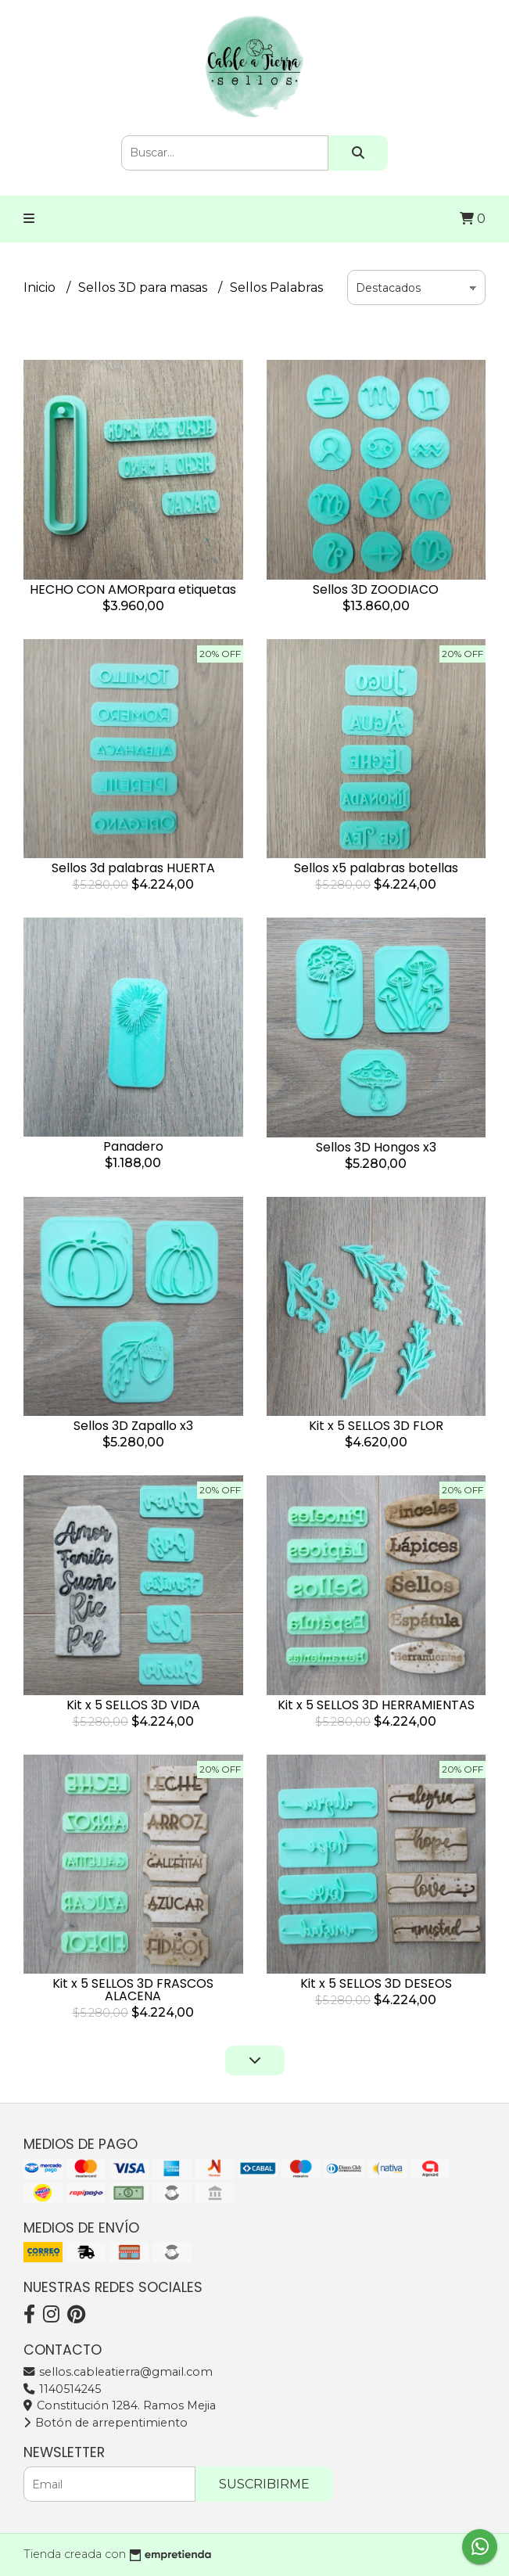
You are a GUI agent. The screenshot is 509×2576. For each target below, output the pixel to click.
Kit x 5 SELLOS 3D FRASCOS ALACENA (132, 1989)
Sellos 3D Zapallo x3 (133, 1426)
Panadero (133, 1146)
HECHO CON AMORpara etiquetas (133, 589)
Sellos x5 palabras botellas (376, 868)
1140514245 (62, 2389)
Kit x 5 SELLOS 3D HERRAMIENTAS (376, 1705)
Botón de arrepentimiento (105, 2423)
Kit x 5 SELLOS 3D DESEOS (376, 1983)
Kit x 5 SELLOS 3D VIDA (133, 1705)
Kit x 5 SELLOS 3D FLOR (376, 1426)
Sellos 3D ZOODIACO (376, 589)
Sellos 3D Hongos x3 (376, 1147)
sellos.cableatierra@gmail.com (118, 2372)
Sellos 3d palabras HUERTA (133, 868)
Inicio (41, 287)
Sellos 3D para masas (144, 287)
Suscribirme (264, 2484)
